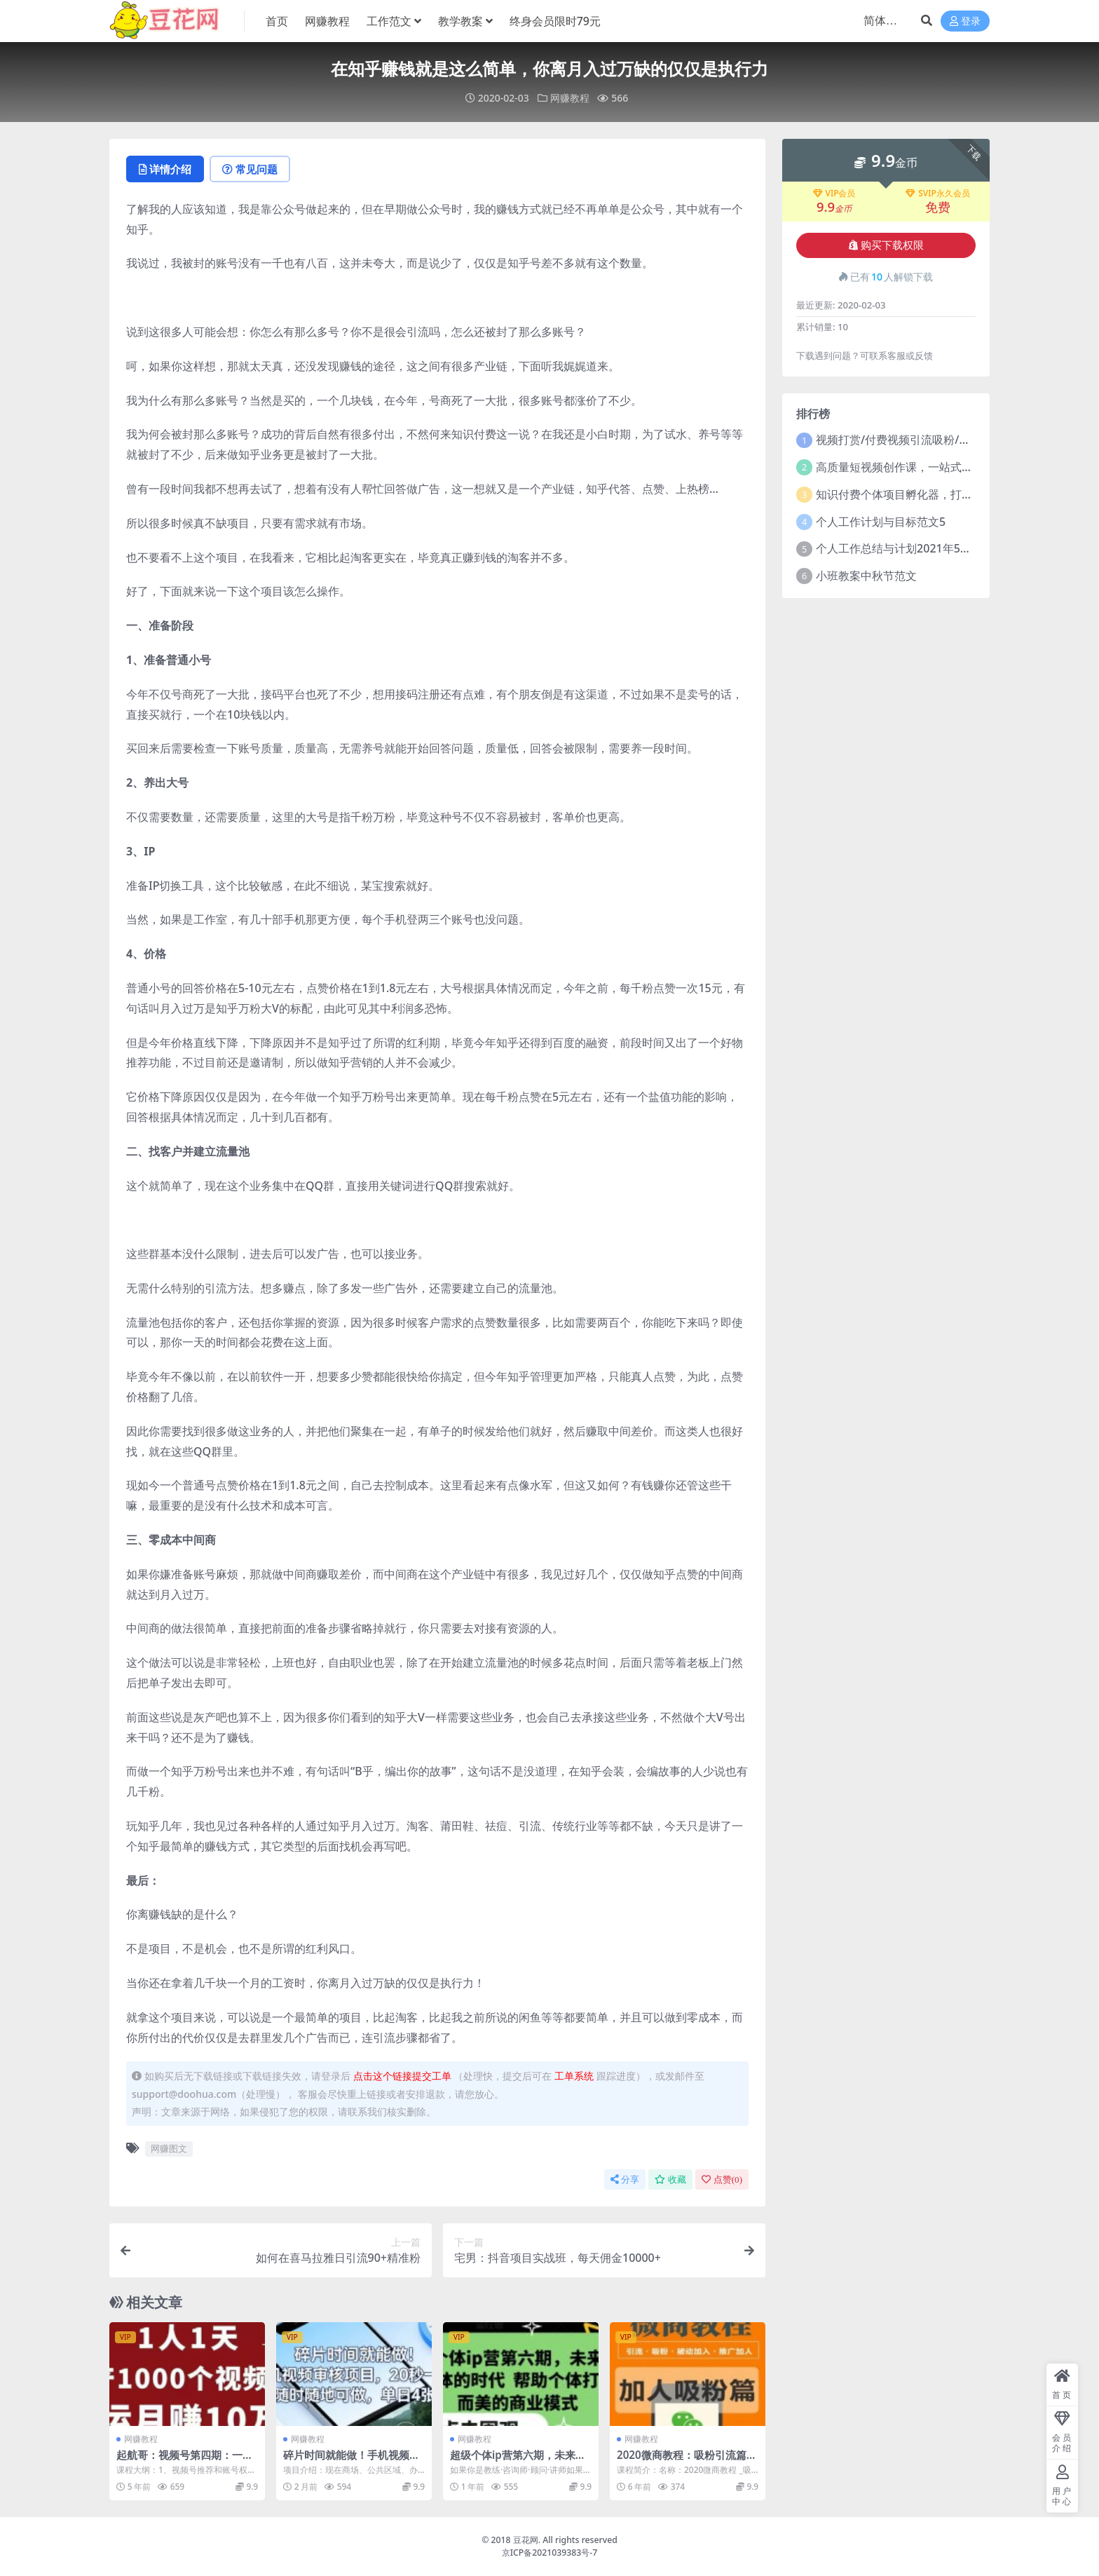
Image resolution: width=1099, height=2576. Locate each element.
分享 (624, 2179)
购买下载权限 (886, 245)
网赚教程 (569, 97)
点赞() (722, 2179)
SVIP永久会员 (938, 193)
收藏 (670, 2179)
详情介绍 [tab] (165, 169)
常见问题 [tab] (250, 169)
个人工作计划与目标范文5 (881, 521)
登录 (965, 21)
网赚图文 (169, 2148)
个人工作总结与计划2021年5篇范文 (905, 548)
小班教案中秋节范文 (866, 575)
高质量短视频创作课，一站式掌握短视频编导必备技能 (950, 467)
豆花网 (525, 2540)
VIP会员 (834, 193)
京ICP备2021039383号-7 (550, 2552)
